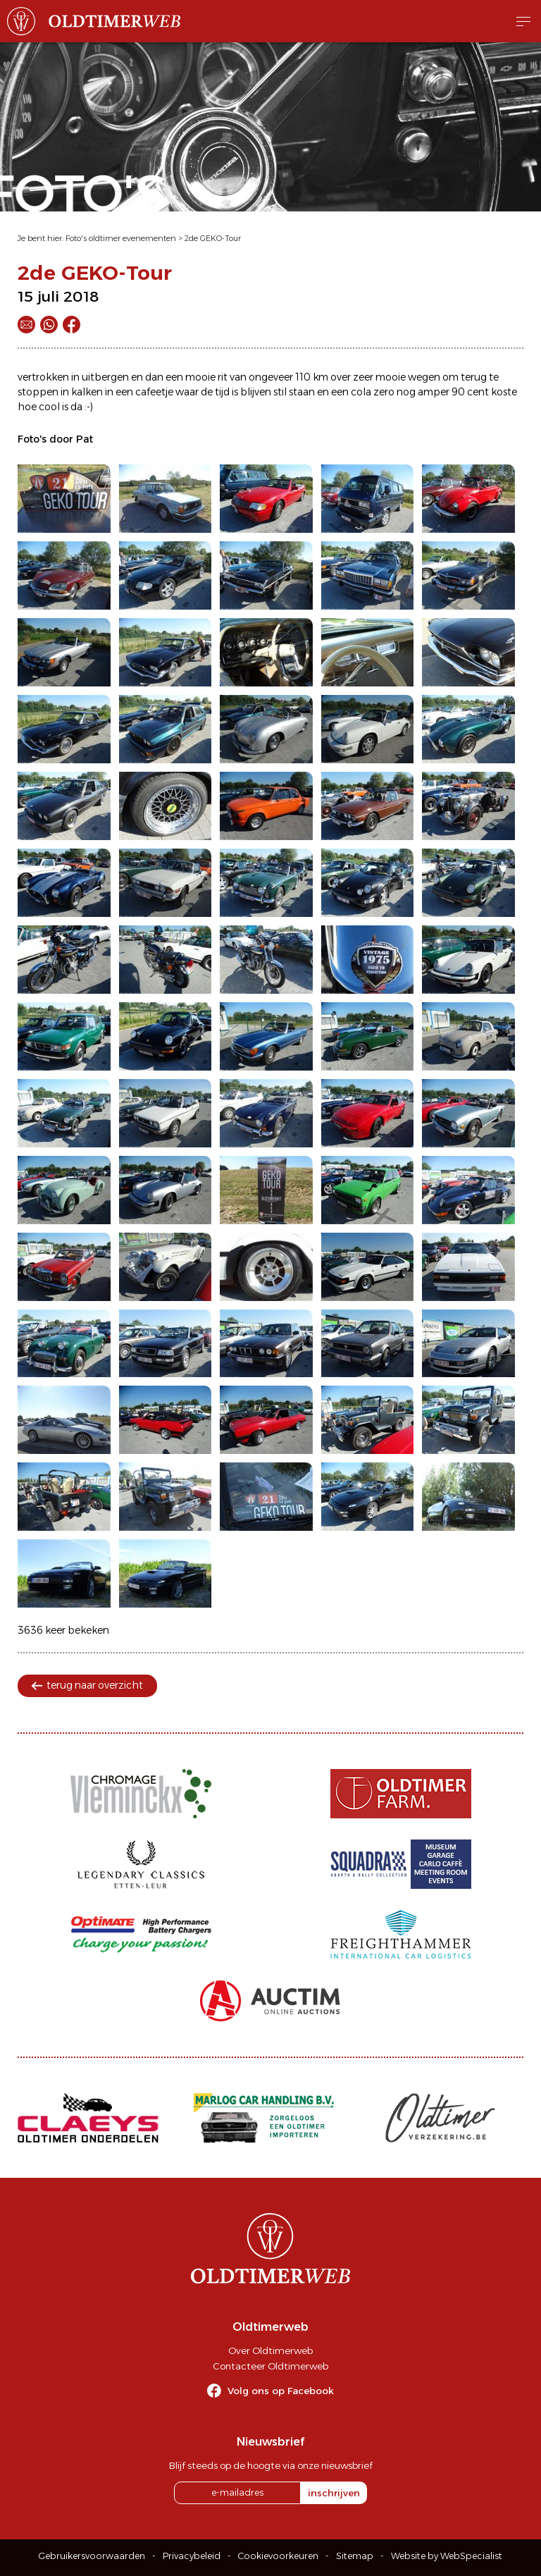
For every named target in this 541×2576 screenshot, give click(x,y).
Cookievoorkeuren (278, 2556)
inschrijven (334, 2492)
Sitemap (354, 2556)
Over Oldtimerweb (270, 2350)
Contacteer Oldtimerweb (270, 2366)
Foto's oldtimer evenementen (121, 238)
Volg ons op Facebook (281, 2390)
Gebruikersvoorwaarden (92, 2556)
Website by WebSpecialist (446, 2556)
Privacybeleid (191, 2556)
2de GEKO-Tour (213, 238)
